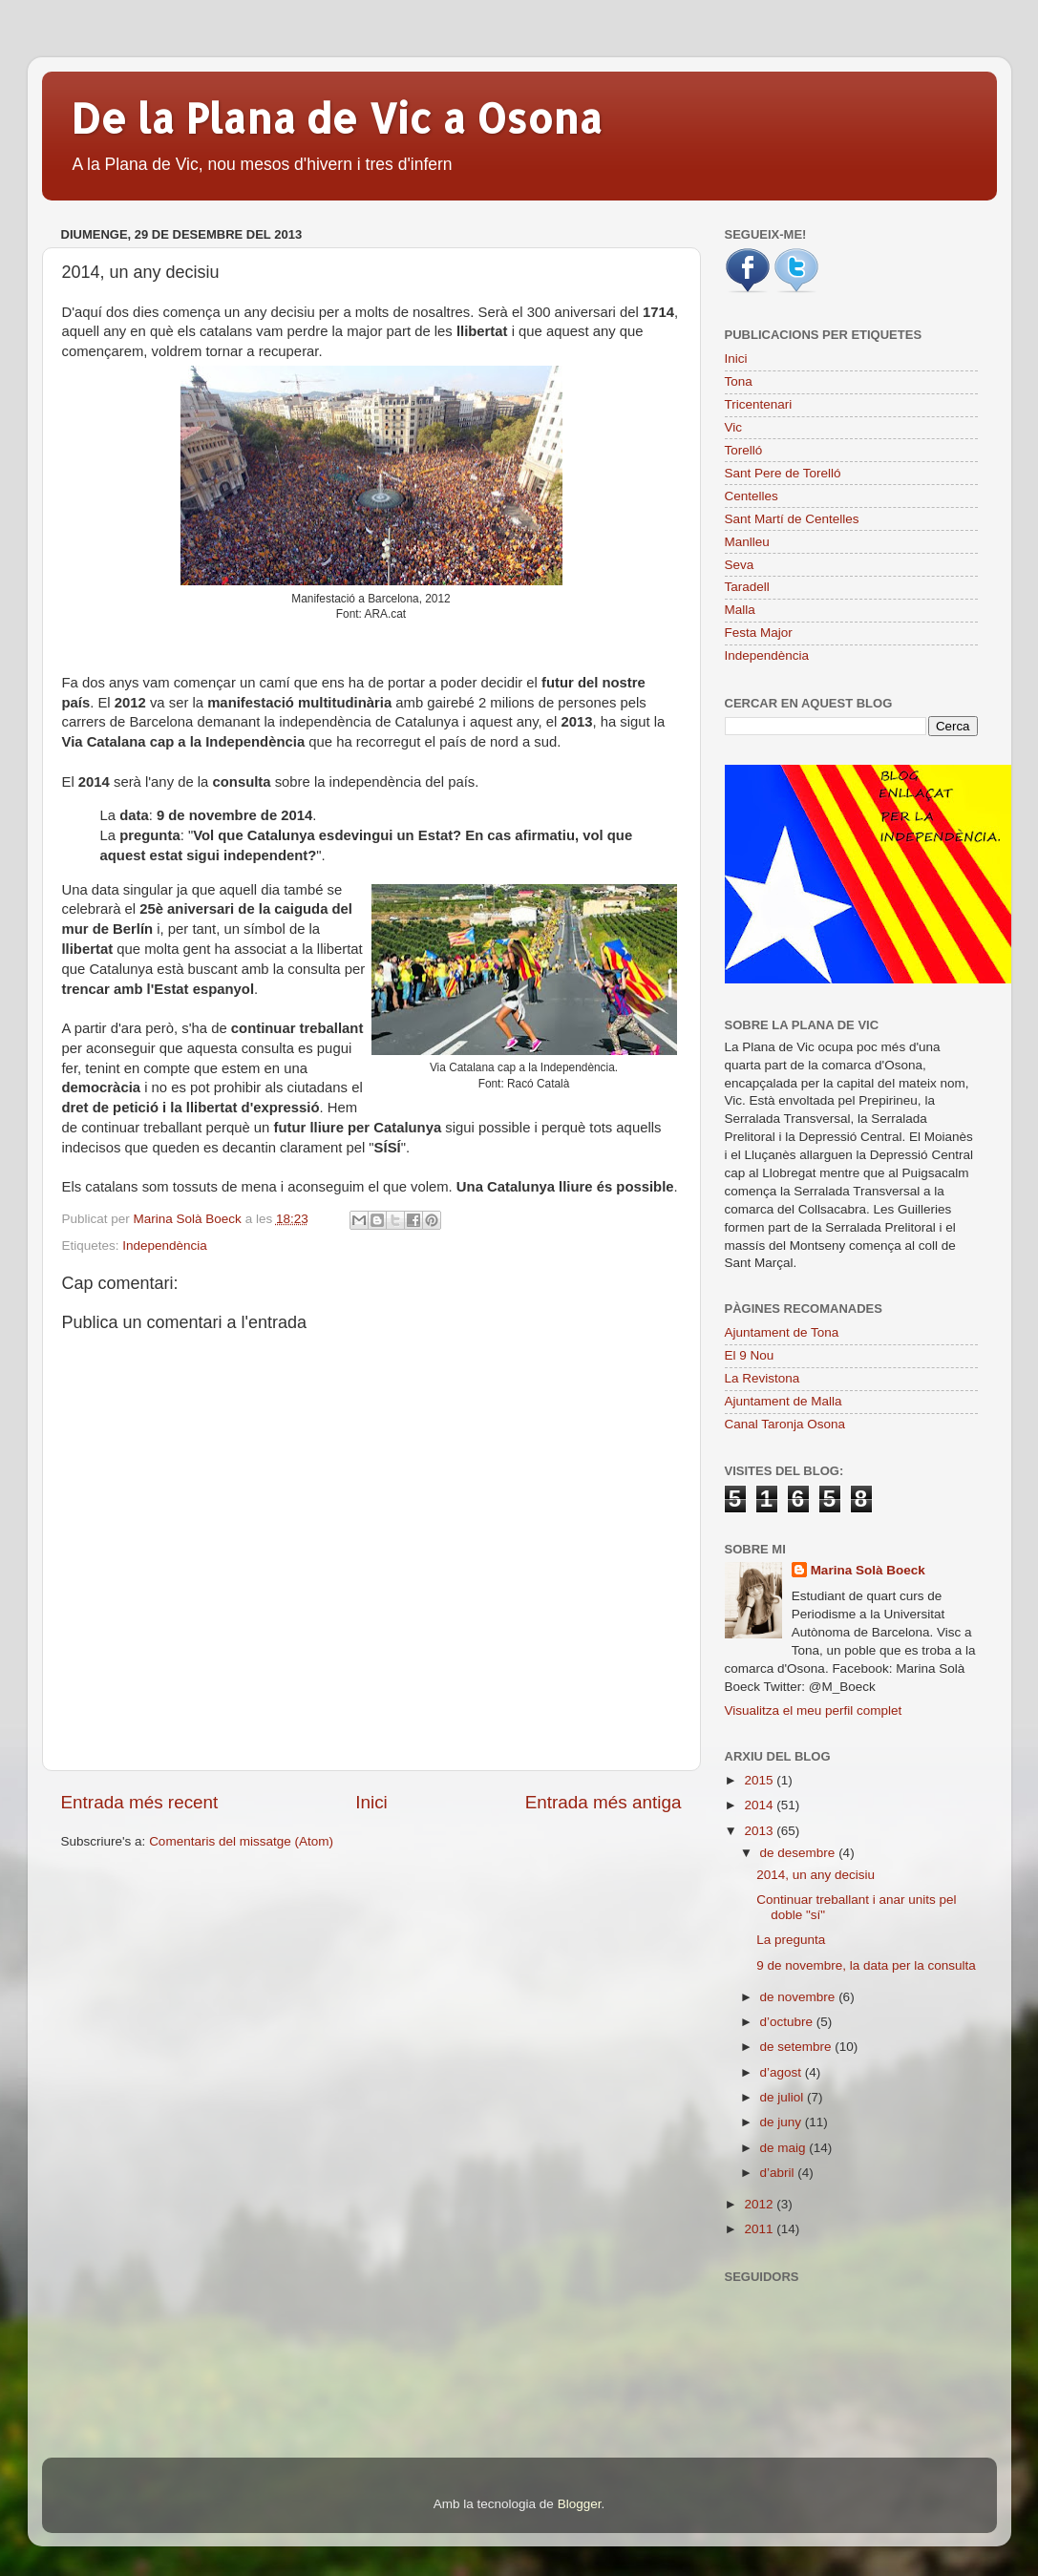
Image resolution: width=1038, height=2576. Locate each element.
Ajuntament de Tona (782, 1332)
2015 (760, 1780)
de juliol (784, 2097)
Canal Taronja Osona (785, 1424)
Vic (734, 427)
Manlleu (747, 542)
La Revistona (762, 1378)
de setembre (798, 2046)
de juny (782, 2122)
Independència (164, 1245)
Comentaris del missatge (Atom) (241, 1841)
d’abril (779, 2172)
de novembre (799, 1997)
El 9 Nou (749, 1355)
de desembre (799, 1853)
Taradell (747, 587)
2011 (760, 2229)
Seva (739, 565)
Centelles (751, 496)
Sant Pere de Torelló (783, 473)
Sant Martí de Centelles (792, 519)
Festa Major (759, 632)
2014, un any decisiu (815, 1875)
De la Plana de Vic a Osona (337, 118)
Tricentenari (759, 404)
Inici (371, 1802)
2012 (760, 2204)
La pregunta (790, 1939)
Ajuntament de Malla (783, 1401)
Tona (738, 381)
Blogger (580, 2504)
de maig (785, 2148)
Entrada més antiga (603, 1802)
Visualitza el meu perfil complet (813, 1710)
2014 (760, 1805)
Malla (740, 609)
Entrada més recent (140, 1802)
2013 (760, 1831)
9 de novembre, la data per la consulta (866, 1965)
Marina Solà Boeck (868, 1570)
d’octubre (788, 2022)
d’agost (782, 2072)
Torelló (744, 450)
